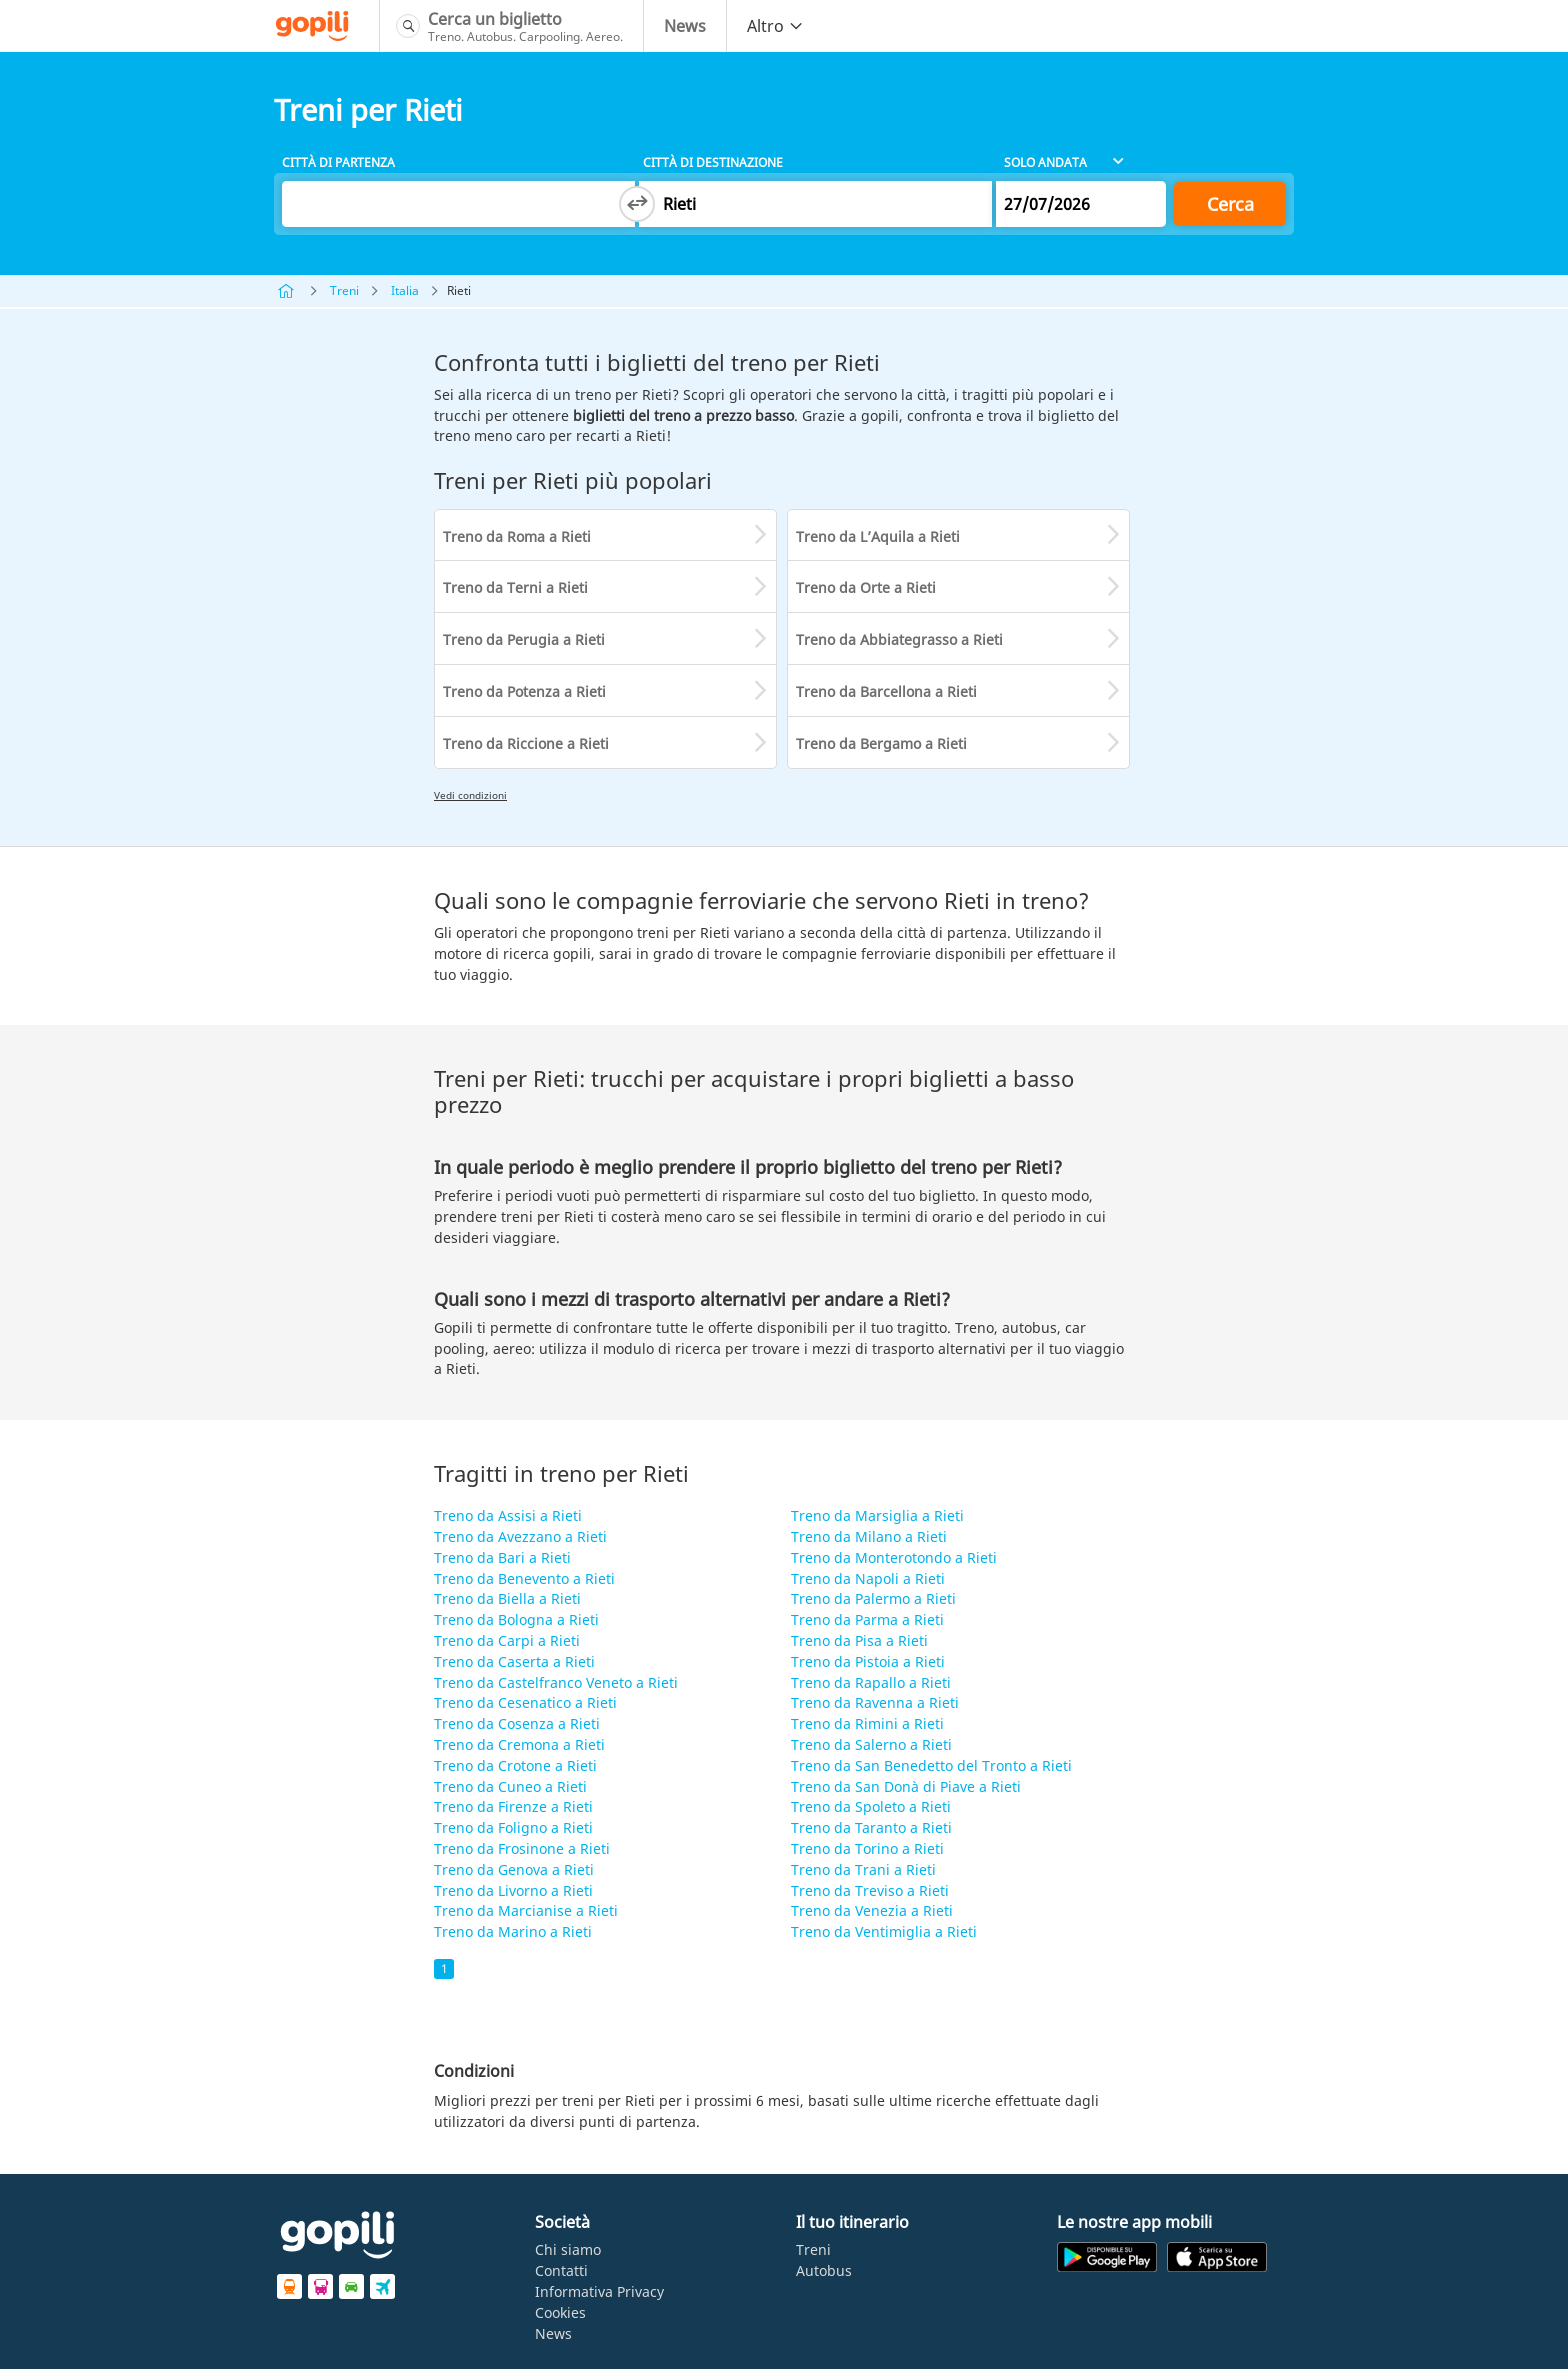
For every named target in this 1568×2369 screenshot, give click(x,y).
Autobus (824, 2270)
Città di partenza (338, 162)
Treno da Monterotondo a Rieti (894, 1557)
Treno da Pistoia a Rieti (868, 1661)
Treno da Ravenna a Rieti (875, 1702)
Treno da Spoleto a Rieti (871, 1806)
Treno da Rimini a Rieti (867, 1723)
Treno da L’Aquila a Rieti (878, 536)
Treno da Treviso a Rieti (870, 1890)
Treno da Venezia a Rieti (872, 1910)
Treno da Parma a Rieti (867, 1619)
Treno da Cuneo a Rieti (510, 1786)
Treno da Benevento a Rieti (524, 1578)
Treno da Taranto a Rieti (871, 1827)
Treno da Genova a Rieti (514, 1869)
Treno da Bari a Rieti (502, 1557)
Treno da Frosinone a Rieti (522, 1848)
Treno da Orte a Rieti (866, 587)
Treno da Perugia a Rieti (524, 639)
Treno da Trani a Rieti (863, 1869)
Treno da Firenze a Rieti (513, 1806)
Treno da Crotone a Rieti (515, 1765)
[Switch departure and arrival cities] (637, 204)
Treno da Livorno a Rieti (513, 1890)
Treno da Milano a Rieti (869, 1536)
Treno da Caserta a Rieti (514, 1661)
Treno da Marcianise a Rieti (526, 1910)
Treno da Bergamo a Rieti (881, 743)
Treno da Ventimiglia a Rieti (884, 1931)
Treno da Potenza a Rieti (524, 691)
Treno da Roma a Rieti (517, 536)
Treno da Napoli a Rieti (868, 1578)
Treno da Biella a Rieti (507, 1598)
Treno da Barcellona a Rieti (886, 691)
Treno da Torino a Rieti (867, 1848)
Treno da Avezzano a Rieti (520, 1536)
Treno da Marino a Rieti (513, 1931)
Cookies (560, 2312)
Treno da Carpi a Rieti (507, 1640)
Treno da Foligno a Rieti (513, 1827)
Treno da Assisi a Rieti (508, 1515)
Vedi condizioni (470, 795)
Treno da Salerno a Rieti (871, 1744)
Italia (405, 290)
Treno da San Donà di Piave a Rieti (906, 1786)
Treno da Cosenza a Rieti (517, 1723)
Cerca (1230, 204)
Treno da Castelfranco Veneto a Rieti (556, 1682)
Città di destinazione (713, 162)
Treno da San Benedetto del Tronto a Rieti (931, 1765)
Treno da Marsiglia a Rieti (877, 1515)
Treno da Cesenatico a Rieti (525, 1702)
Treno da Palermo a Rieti (873, 1598)
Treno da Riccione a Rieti (526, 743)
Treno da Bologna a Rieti (516, 1619)
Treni (344, 290)
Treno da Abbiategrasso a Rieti (899, 639)
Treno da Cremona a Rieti (519, 1744)
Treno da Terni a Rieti (515, 587)
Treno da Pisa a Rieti (859, 1640)
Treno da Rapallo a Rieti (871, 1682)
